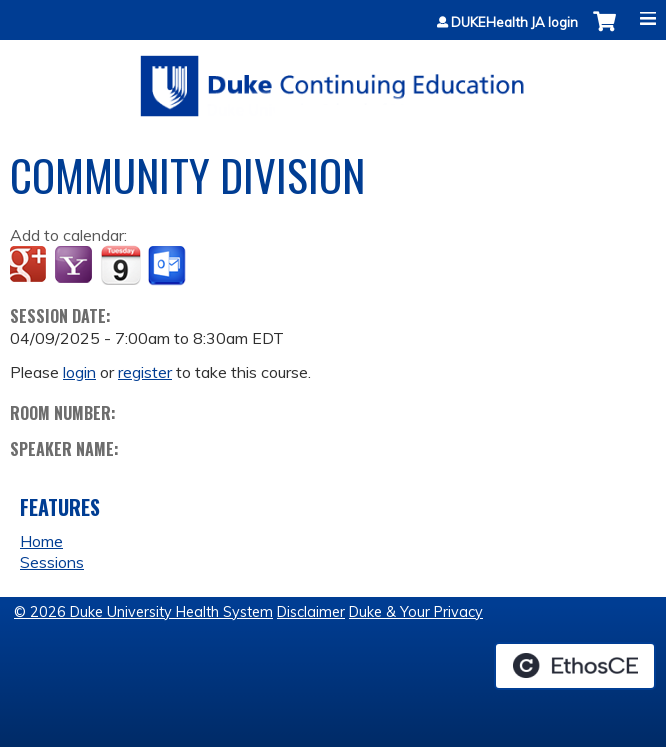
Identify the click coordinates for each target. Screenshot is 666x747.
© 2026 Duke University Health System (143, 612)
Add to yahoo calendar (75, 266)
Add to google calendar (30, 266)
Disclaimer (311, 612)
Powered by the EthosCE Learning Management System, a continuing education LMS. (575, 666)
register (145, 372)
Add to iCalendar (120, 265)
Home (41, 541)
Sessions (52, 562)
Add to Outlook (168, 266)
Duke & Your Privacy (416, 612)
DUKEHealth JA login (514, 22)
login (79, 372)
